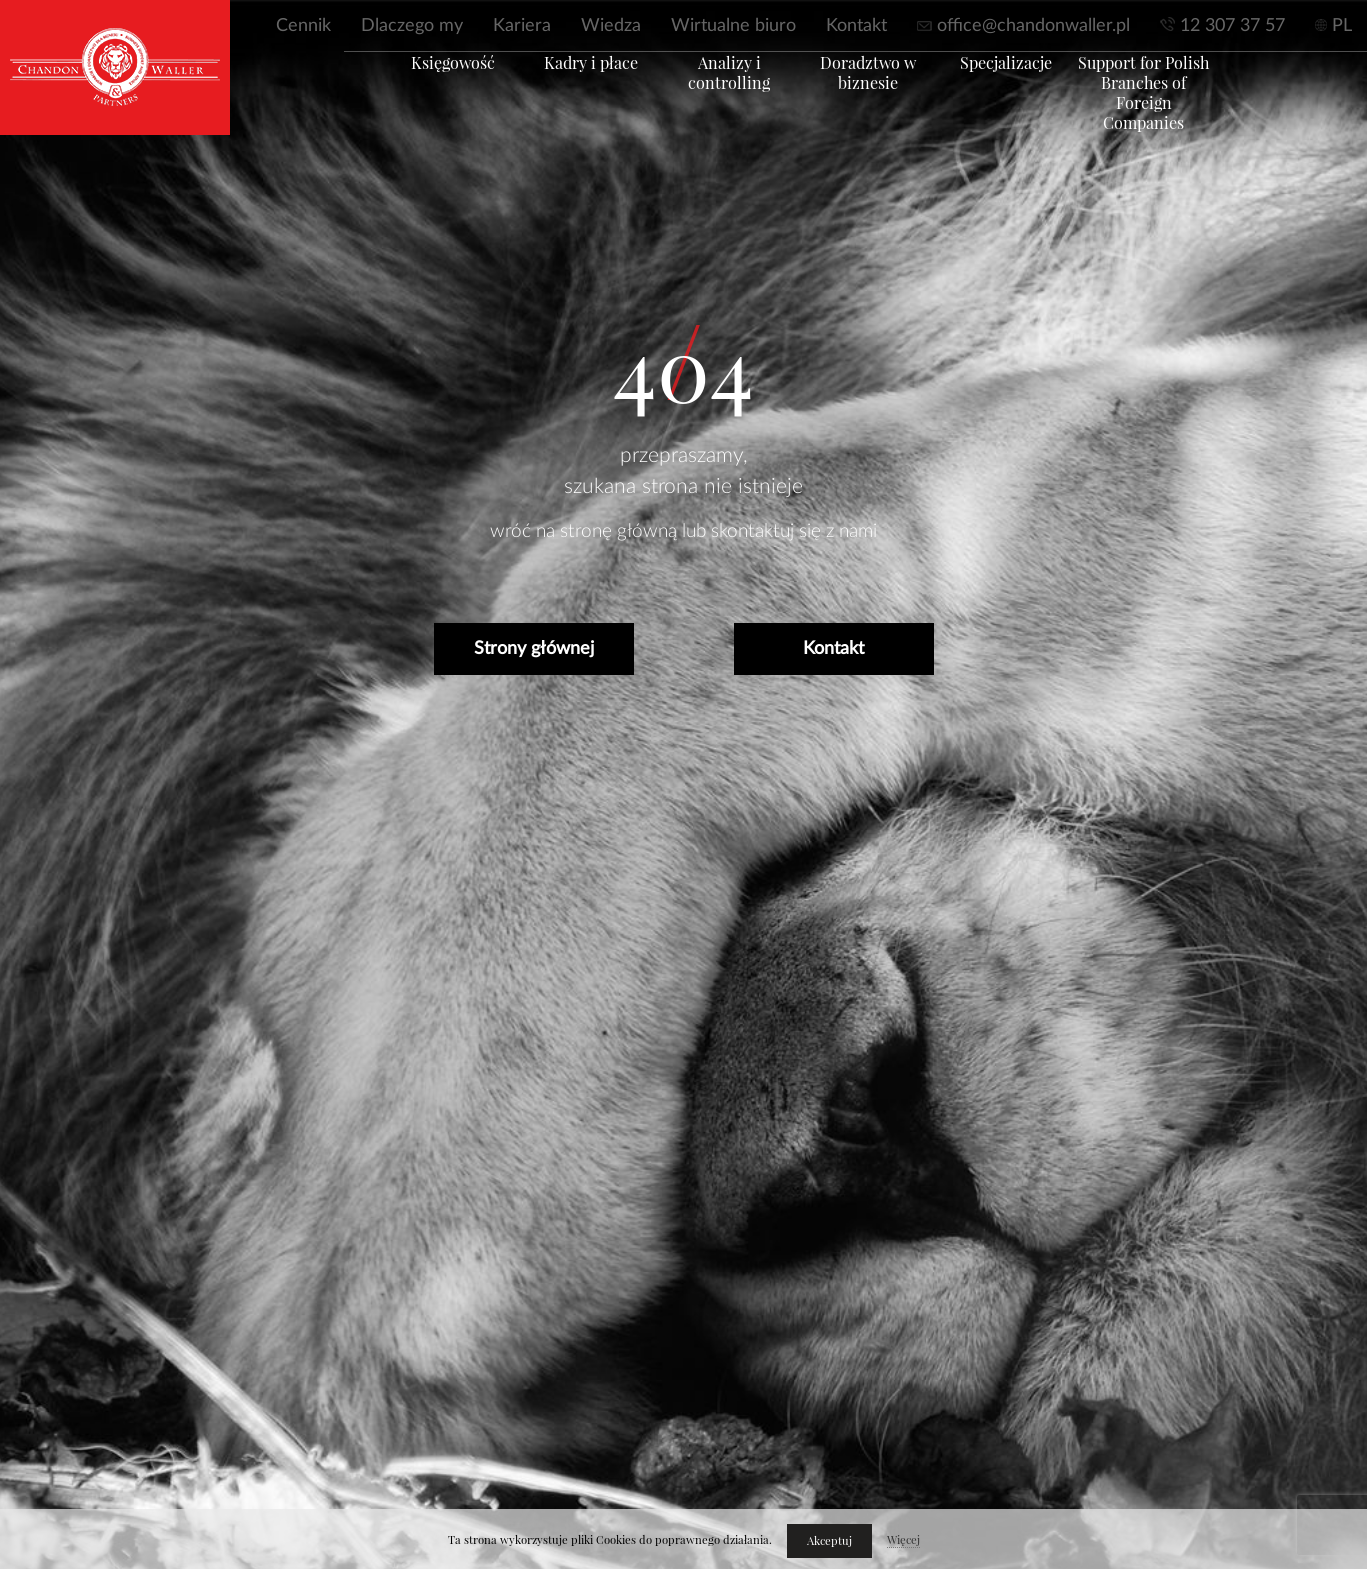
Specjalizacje (1033, 87)
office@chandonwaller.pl (1033, 26)
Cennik (303, 26)
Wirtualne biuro (733, 26)
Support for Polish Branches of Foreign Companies (1188, 107)
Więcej (903, 1540)
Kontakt (856, 26)
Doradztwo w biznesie (877, 97)
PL (1342, 26)
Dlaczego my (412, 26)
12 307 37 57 (1232, 26)
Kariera (522, 26)
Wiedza (611, 26)
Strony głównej (534, 649)
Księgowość (408, 87)
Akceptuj (829, 1541)
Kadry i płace (564, 87)
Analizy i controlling (720, 87)
